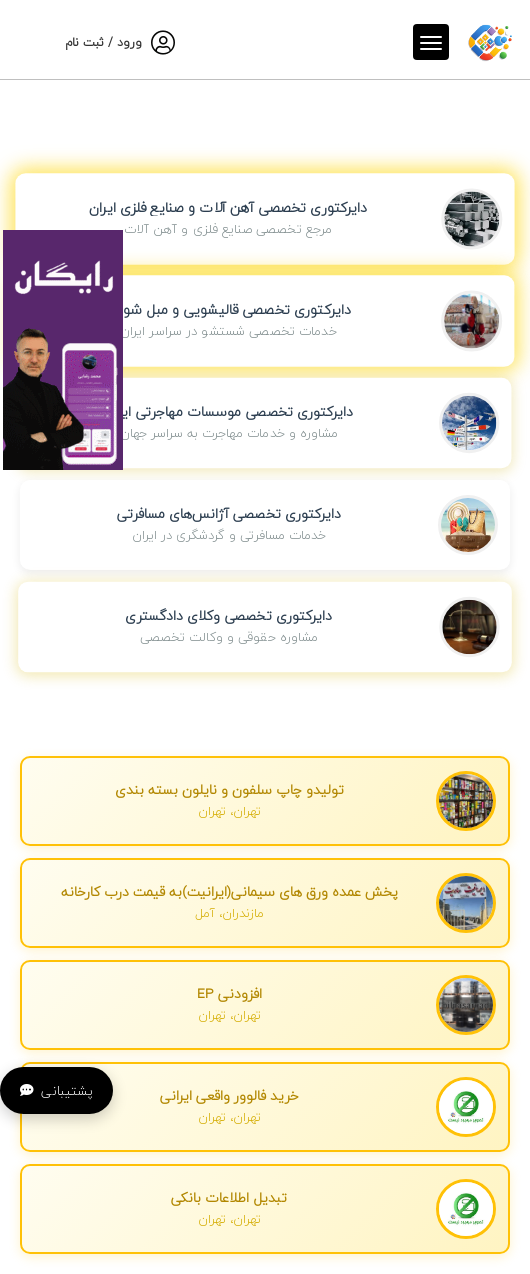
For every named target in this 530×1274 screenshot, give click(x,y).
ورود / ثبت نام (103, 42)
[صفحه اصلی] (490, 38)
